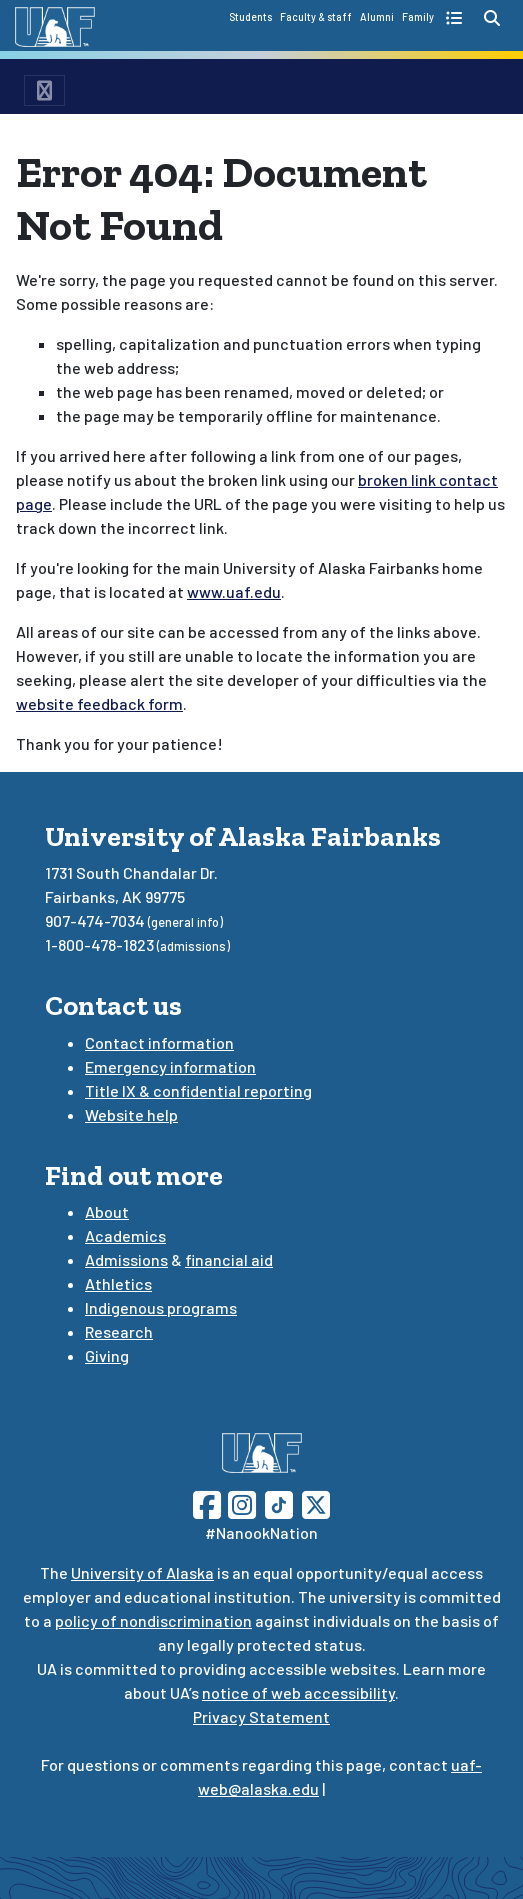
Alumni (377, 17)
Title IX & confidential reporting (198, 1090)
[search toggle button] (492, 18)
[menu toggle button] (44, 90)
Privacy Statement (261, 1716)
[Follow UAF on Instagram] (240, 1502)
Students (250, 17)
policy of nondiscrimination (153, 1620)
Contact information (159, 1042)
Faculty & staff (316, 17)
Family (418, 17)
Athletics (118, 1283)
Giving (107, 1355)
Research (119, 1331)
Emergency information (170, 1066)
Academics (125, 1235)
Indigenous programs (161, 1307)
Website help (131, 1114)
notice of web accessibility (298, 1692)
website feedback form (99, 703)
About (107, 1211)
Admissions (126, 1259)
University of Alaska (142, 1572)
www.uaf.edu (234, 591)
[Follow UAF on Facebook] (207, 1502)
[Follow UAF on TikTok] (279, 1502)
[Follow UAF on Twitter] (316, 1502)
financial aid (229, 1259)
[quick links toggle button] (457, 18)
